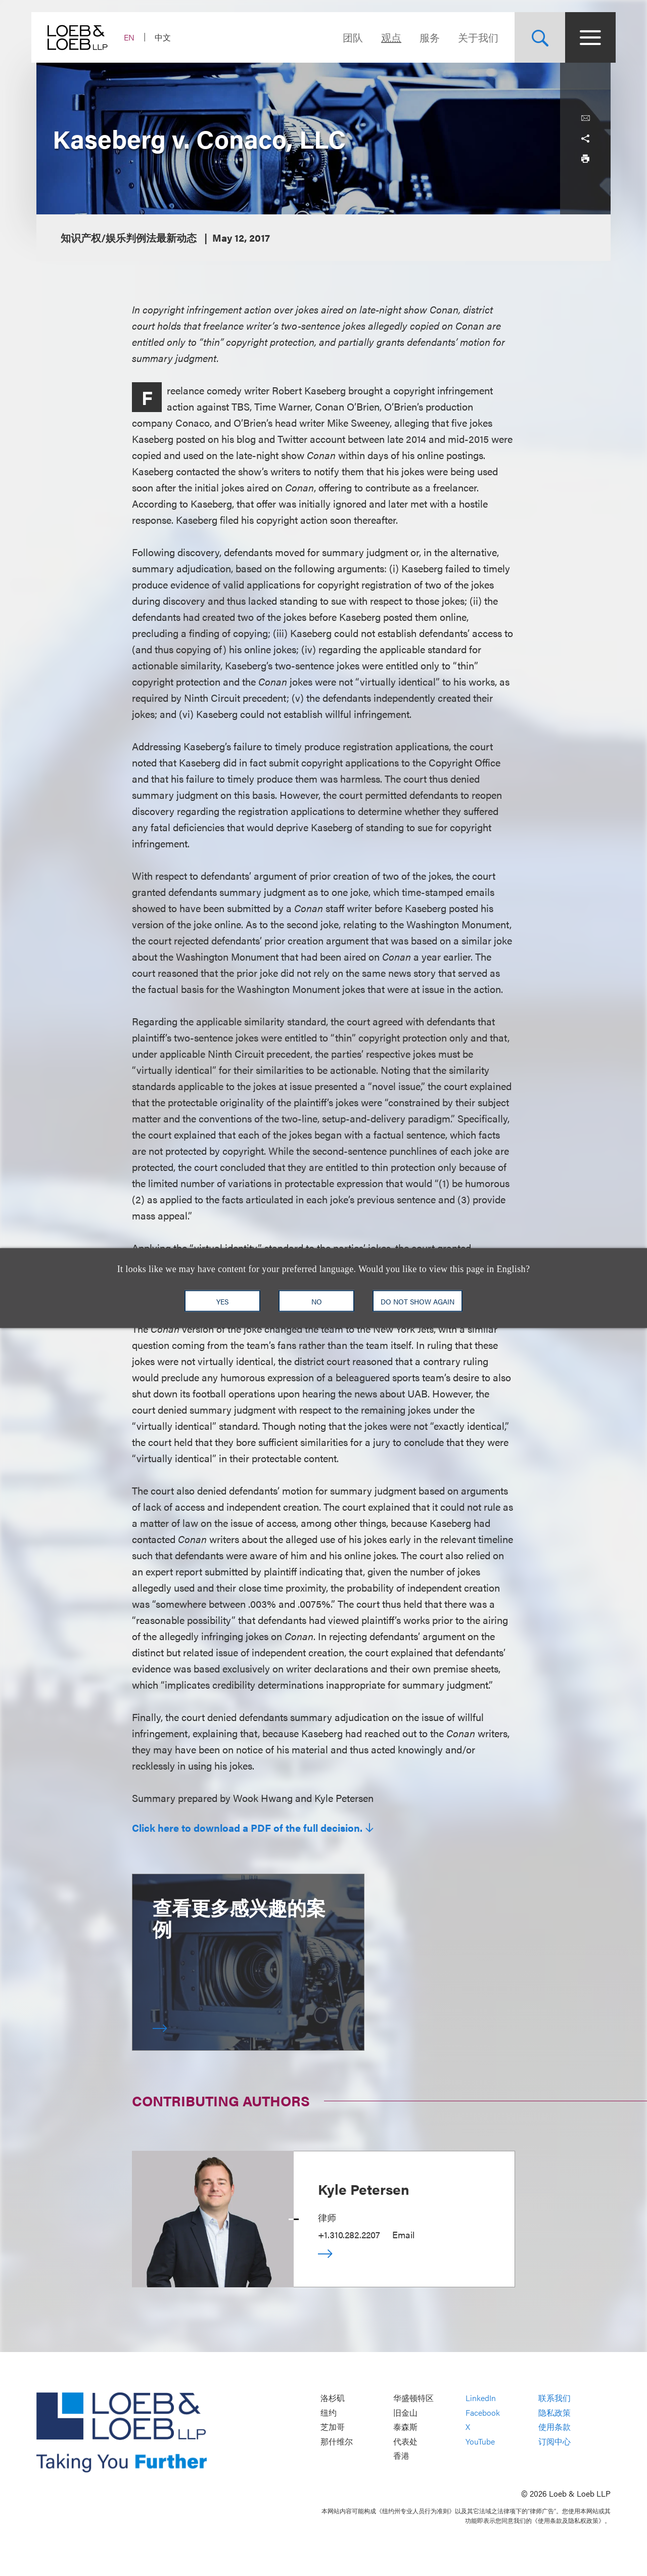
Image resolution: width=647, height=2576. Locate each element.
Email (403, 2234)
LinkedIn (481, 2398)
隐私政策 (554, 2412)
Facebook (483, 2412)
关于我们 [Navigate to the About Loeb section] (473, 37)
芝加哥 (332, 2427)
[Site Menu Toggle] (585, 37)
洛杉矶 (332, 2398)
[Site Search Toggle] (535, 37)
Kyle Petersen (363, 2189)
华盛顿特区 (413, 2398)
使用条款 (554, 2427)
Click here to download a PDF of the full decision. (247, 1827)
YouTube (480, 2441)
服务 (424, 37)
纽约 (328, 2412)
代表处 (405, 2441)
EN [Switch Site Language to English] (134, 37)
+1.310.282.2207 (349, 2234)
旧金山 (405, 2412)
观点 (386, 37)
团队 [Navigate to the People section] (348, 37)
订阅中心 (554, 2441)
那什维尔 (336, 2441)
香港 (401, 2456)
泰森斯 (405, 2427)
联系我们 (554, 2398)
